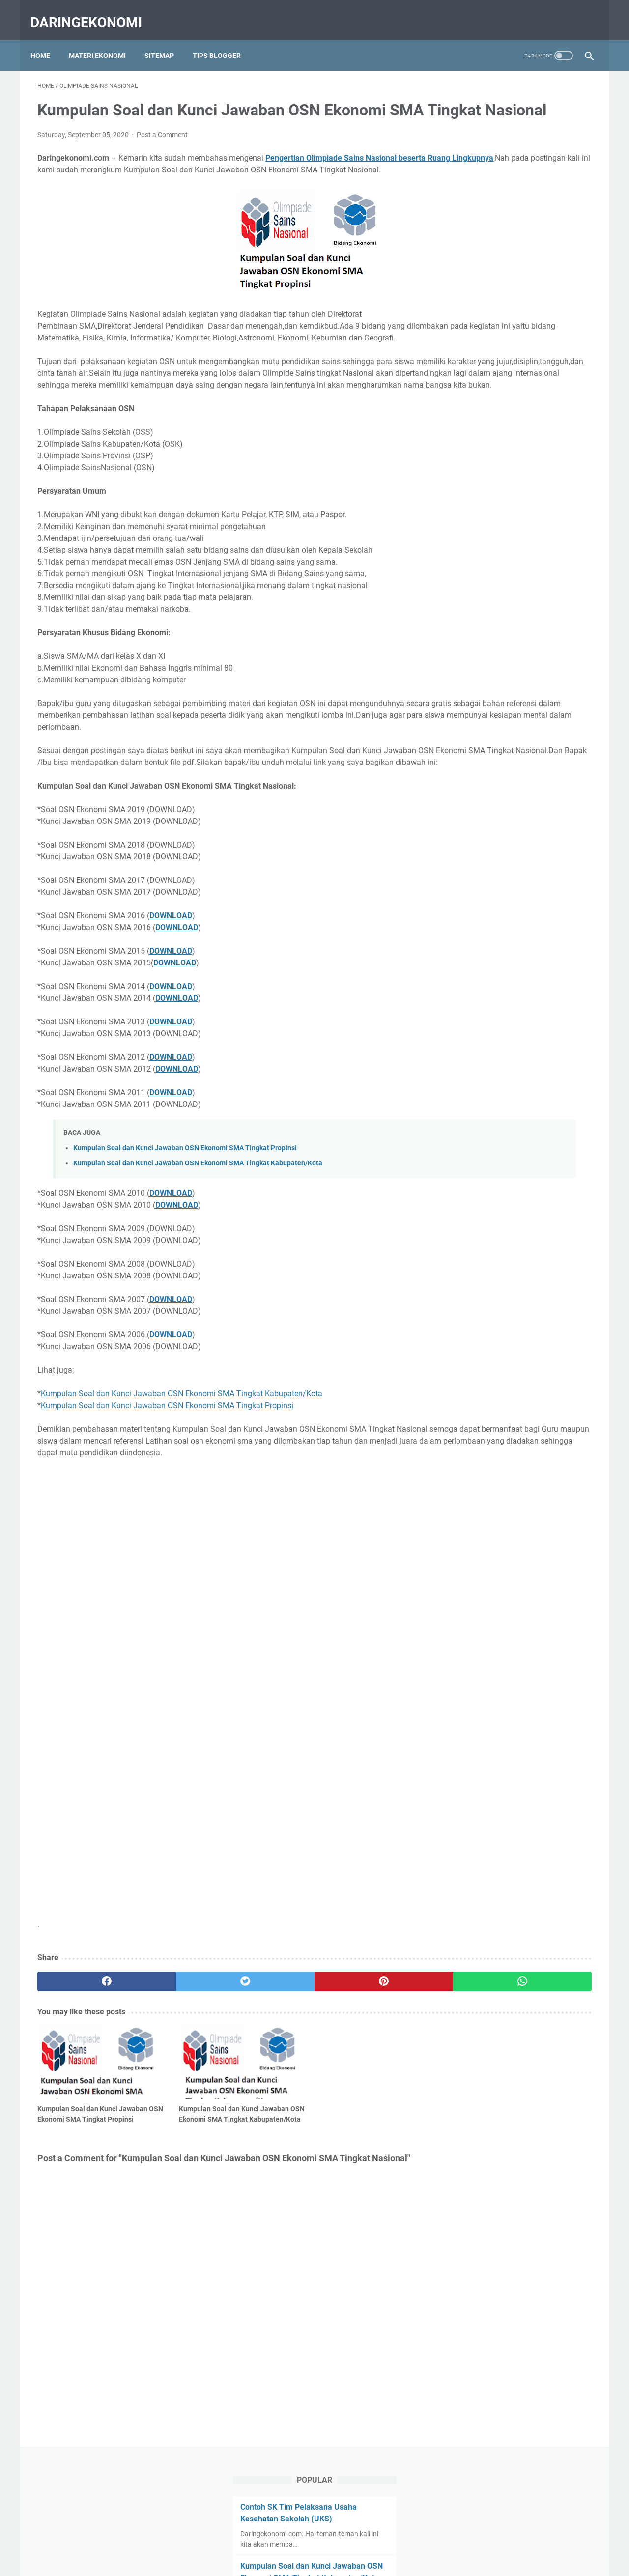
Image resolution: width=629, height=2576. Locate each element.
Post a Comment (162, 148)
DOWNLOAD (170, 988)
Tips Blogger (224, 39)
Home (47, 39)
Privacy (377, 2541)
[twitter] (176, 2066)
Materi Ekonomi (104, 39)
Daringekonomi (93, 11)
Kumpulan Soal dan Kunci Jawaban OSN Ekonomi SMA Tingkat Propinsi (185, 1221)
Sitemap (166, 39)
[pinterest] (269, 2066)
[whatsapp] (362, 2066)
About (277, 2541)
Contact (309, 2541)
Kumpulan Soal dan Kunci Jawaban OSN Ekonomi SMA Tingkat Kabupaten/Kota (197, 1236)
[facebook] (83, 2066)
